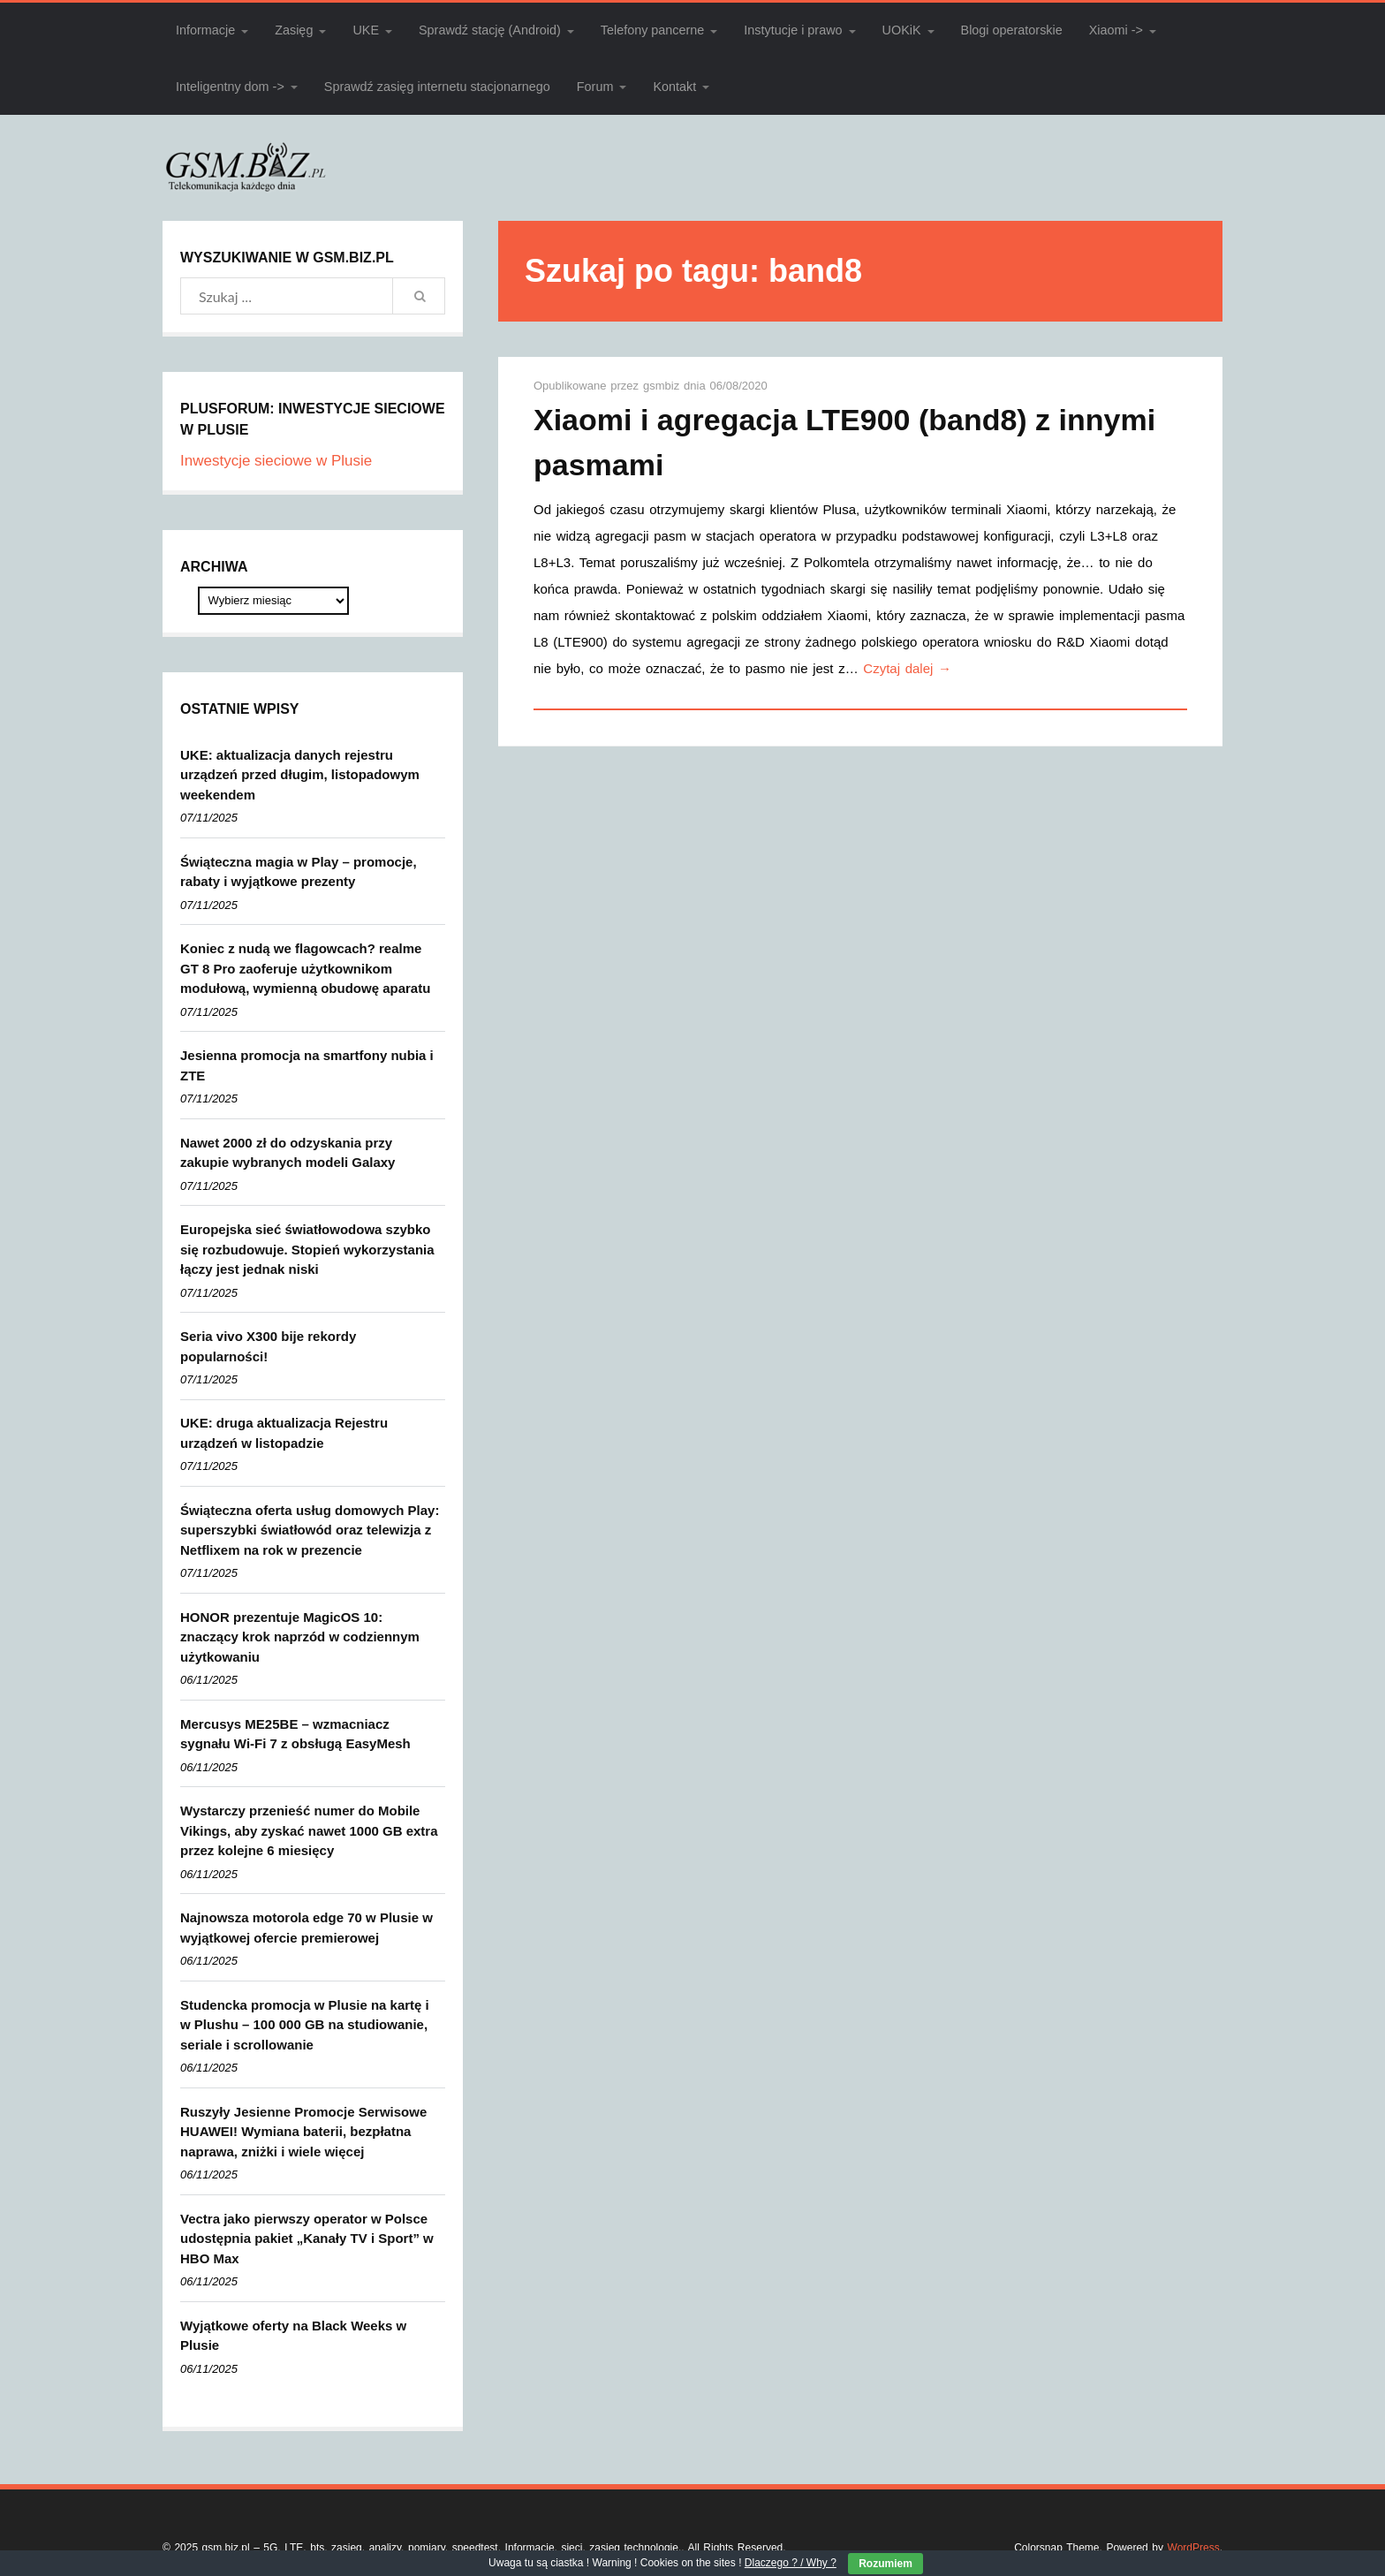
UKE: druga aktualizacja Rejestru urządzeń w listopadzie (284, 1433)
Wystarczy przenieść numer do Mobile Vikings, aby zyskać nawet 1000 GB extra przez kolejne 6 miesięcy (309, 1830)
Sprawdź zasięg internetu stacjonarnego (437, 87)
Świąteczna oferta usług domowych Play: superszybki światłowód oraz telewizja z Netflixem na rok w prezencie (309, 1530)
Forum (595, 87)
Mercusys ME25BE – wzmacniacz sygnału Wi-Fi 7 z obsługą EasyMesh (295, 1734)
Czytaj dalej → (907, 668)
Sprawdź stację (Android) (490, 30)
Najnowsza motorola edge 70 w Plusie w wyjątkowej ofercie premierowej (306, 1927)
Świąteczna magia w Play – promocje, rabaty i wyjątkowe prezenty (298, 872)
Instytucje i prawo (793, 30)
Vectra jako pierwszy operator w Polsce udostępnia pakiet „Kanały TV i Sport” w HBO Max (307, 2238)
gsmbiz (663, 385)
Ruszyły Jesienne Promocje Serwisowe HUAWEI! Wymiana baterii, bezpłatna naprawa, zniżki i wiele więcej (303, 2131)
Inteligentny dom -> (230, 87)
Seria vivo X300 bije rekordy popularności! (268, 1346)
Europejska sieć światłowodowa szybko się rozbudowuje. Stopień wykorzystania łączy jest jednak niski (307, 1249)
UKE (365, 30)
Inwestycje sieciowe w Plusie (276, 460)
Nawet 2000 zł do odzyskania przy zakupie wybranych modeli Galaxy (287, 1153)
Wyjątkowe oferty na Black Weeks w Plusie (293, 2335)
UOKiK (901, 30)
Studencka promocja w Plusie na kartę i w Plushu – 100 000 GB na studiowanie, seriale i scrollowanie (304, 2024)
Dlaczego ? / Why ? (790, 2563)
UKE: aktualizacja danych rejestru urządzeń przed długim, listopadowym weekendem (300, 774)
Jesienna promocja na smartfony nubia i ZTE (307, 1065)
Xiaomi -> (1116, 30)
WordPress (1194, 2548)
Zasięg (294, 30)
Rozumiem (885, 2563)
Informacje (205, 30)
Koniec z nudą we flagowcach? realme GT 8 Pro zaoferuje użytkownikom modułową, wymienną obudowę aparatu (305, 968)
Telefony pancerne (653, 30)
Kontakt (674, 87)
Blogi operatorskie (1012, 30)
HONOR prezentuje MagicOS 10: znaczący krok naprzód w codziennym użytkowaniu (300, 1637)
